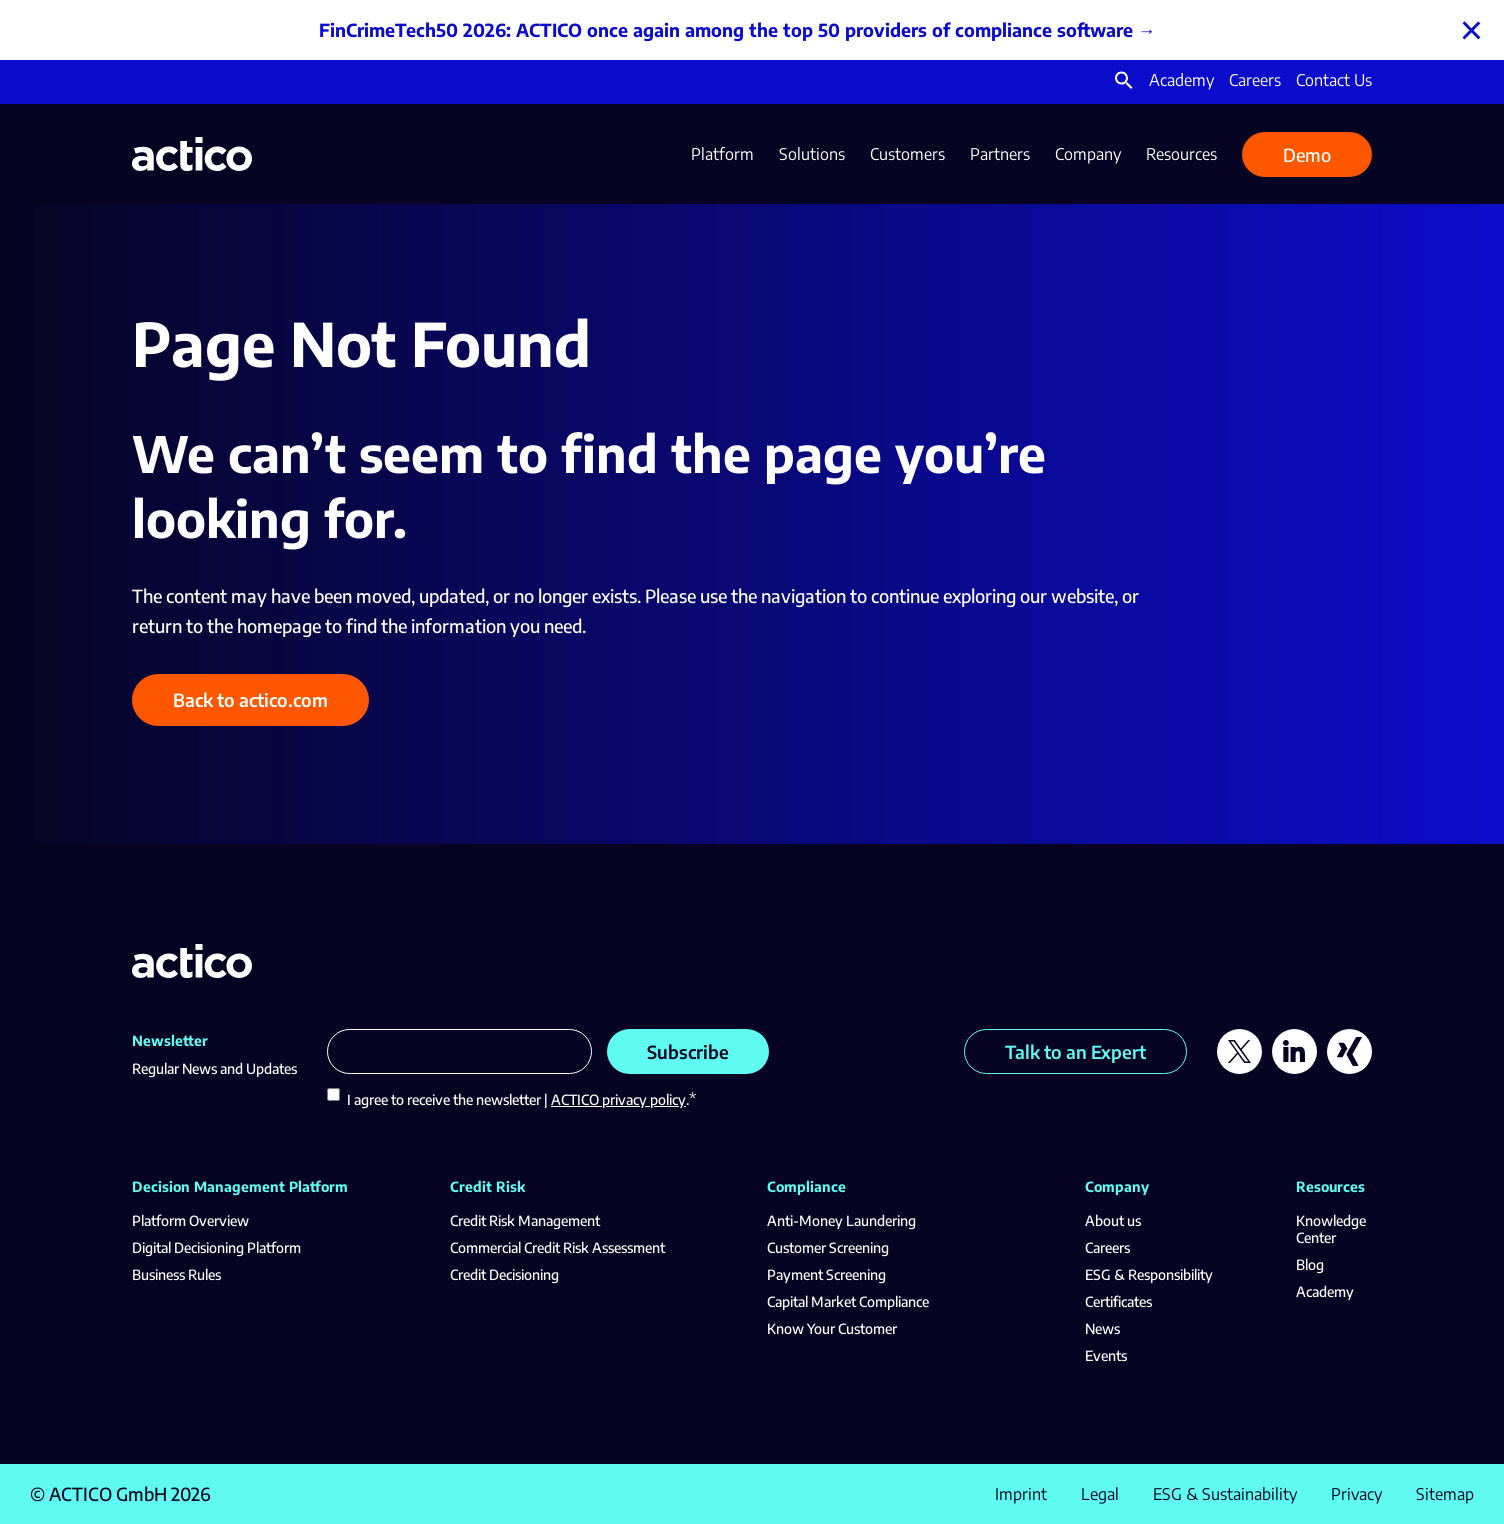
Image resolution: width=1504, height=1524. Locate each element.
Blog (1310, 1264)
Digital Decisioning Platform (216, 1247)
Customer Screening (828, 1247)
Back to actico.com (250, 699)
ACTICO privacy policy (618, 1099)
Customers (907, 154)
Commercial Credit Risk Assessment (557, 1247)
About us (1113, 1220)
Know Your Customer (832, 1328)
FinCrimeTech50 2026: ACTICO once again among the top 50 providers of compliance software (726, 29)
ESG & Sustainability (1225, 1494)
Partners (1000, 154)
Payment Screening (826, 1274)
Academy (1181, 80)
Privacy (1356, 1494)
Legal (1100, 1494)
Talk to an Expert (1075, 1051)
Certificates (1118, 1301)
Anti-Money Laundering (841, 1220)
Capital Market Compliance (848, 1301)
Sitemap (1445, 1494)
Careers (1255, 80)
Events (1106, 1355)
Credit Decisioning (504, 1274)
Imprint (1021, 1494)
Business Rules (176, 1274)
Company (1088, 154)
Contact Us (1334, 80)
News (1102, 1328)
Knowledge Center (1331, 1229)
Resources (1181, 154)
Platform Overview (190, 1220)
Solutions (812, 154)
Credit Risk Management (525, 1220)
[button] (1124, 84)
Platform (722, 154)
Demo (1307, 154)
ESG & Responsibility (1149, 1274)
